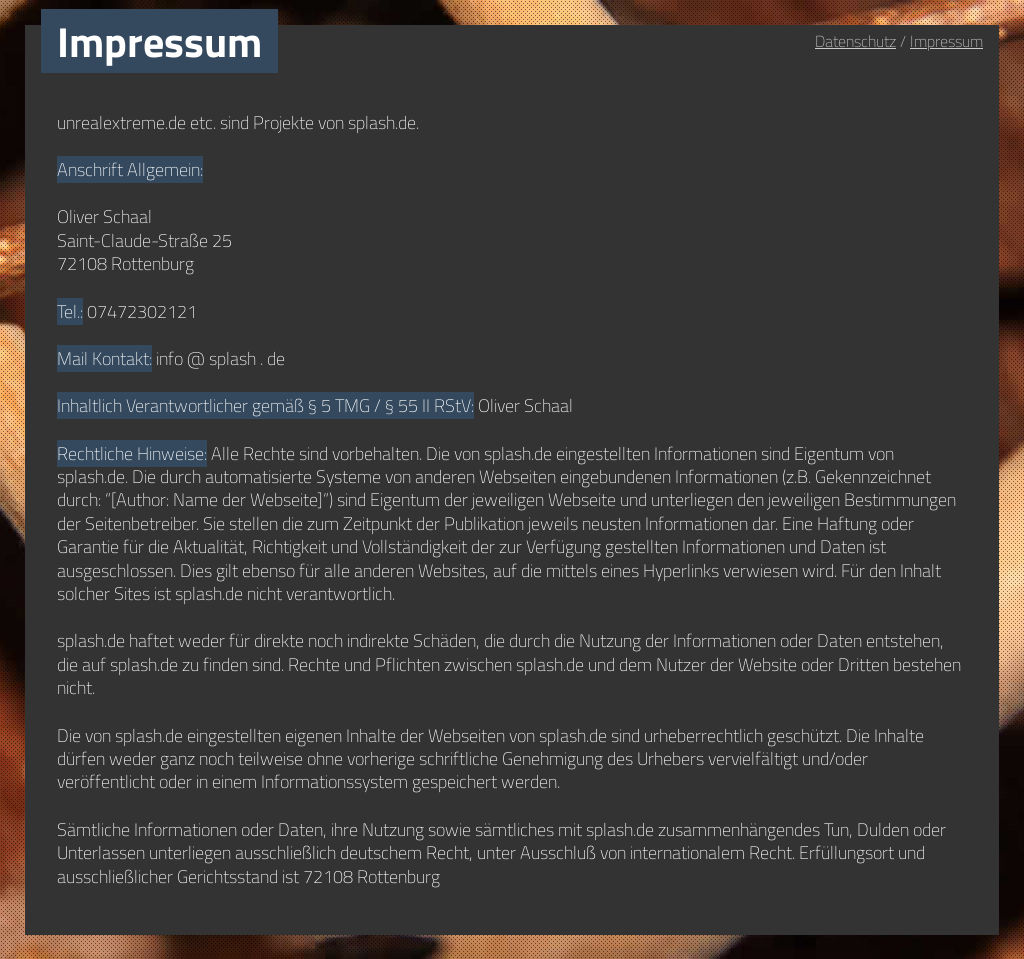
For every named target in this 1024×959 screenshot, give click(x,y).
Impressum (946, 41)
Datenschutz (855, 41)
